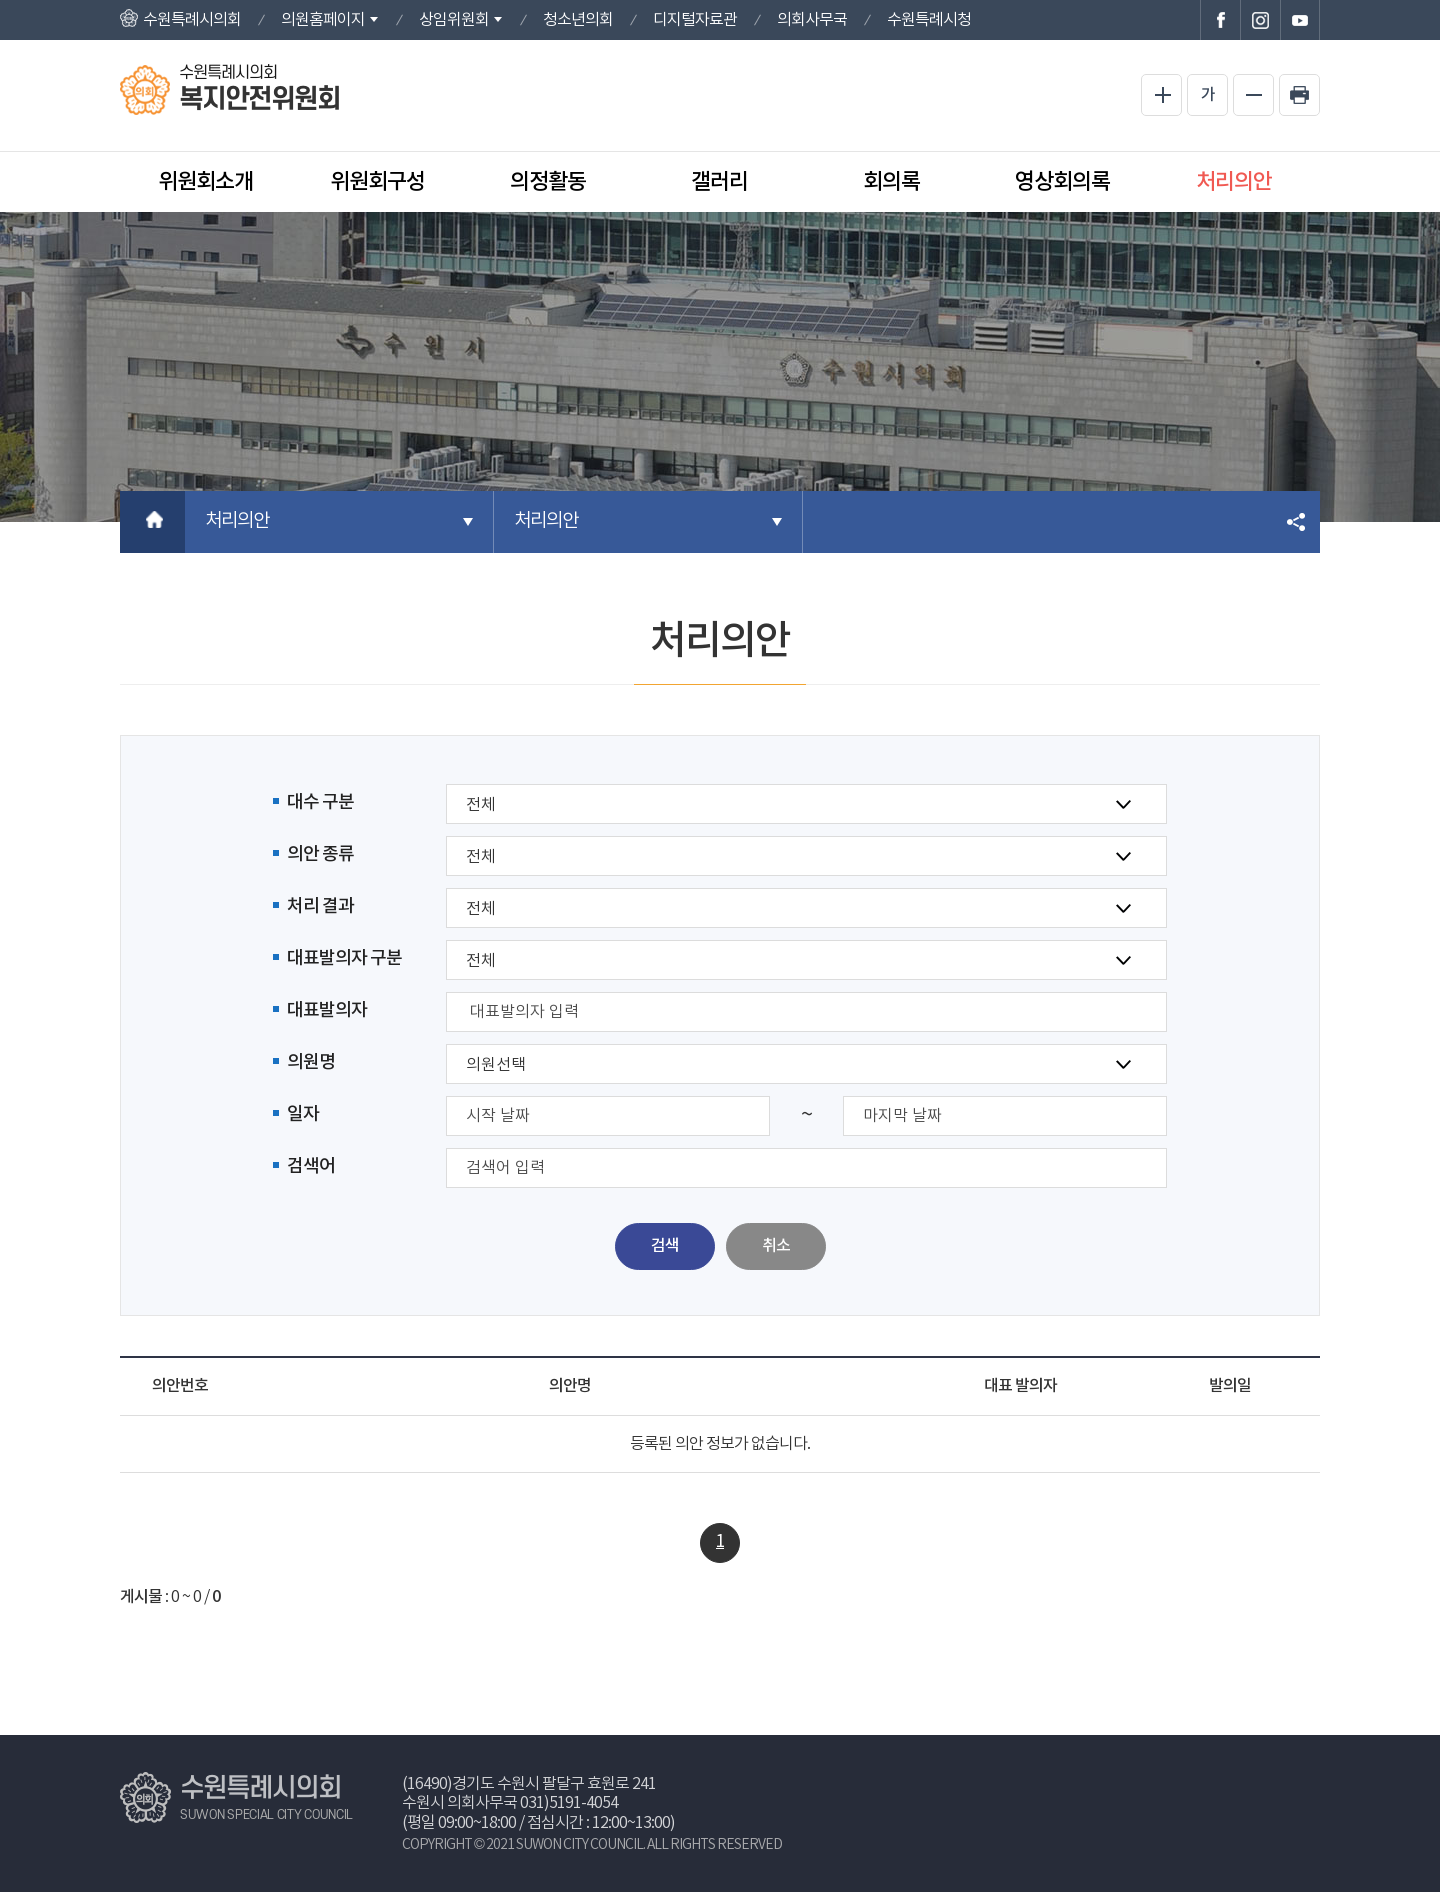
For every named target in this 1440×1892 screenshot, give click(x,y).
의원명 (311, 1062)
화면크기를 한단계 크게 (1161, 95)
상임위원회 (454, 20)
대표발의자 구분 (344, 958)
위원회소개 (205, 182)
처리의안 (1234, 182)
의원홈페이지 (323, 20)
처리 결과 (320, 906)
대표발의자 (327, 1010)
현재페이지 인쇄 (1299, 95)
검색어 (311, 1166)
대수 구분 (320, 802)
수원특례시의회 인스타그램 (1260, 20)
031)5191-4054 (569, 1803)
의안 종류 (320, 854)
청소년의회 (578, 20)
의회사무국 (812, 20)
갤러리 (719, 182)
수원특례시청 (929, 20)
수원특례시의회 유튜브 (1300, 20)
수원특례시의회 (192, 20)
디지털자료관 (695, 20)
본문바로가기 (0, 0)
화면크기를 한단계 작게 (1253, 95)
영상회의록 (1062, 182)
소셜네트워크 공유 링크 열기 (1297, 522)
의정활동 (548, 182)
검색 (665, 1246)
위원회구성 (377, 182)
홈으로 (152, 522)
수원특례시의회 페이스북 (1220, 20)
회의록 (891, 182)
